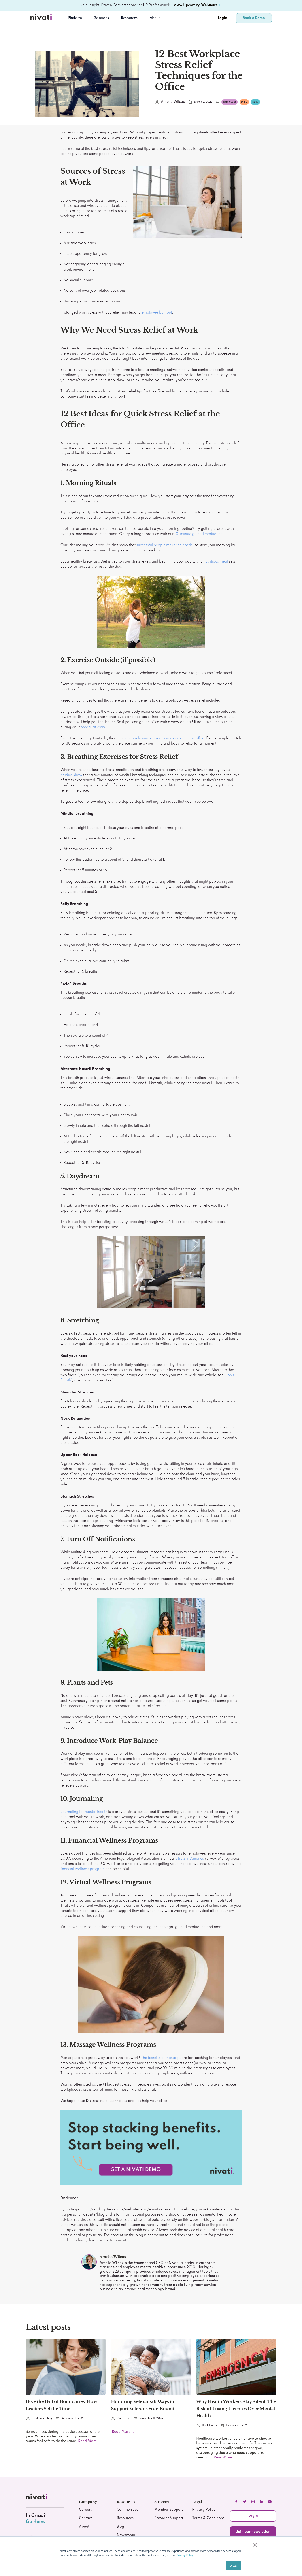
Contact (85, 2518)
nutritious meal (216, 561)
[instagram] (253, 2501)
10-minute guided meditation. (199, 534)
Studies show (71, 775)
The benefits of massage (161, 2058)
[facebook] (236, 2501)
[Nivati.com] (41, 18)
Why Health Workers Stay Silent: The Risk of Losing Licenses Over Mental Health (236, 2408)
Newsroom (126, 2535)
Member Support (168, 2510)
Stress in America (190, 1859)
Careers (85, 2510)
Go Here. (35, 2521)
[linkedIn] (261, 2501)
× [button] (254, 2545)
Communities (127, 2510)
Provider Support (168, 2518)
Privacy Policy (184, 2555)
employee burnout (157, 313)
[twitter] (244, 2501)
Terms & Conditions (208, 2518)
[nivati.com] (37, 2497)
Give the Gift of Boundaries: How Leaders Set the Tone (61, 2405)
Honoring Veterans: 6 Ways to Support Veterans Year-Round (142, 2405)
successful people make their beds (164, 545)
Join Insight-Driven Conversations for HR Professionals (125, 5)
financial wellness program (82, 1869)
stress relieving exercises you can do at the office (164, 738)
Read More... (88, 2441)
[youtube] (270, 2501)
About (155, 18)
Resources (125, 2518)
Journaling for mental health (83, 1812)
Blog (120, 2527)
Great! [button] (233, 2565)
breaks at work (93, 727)
